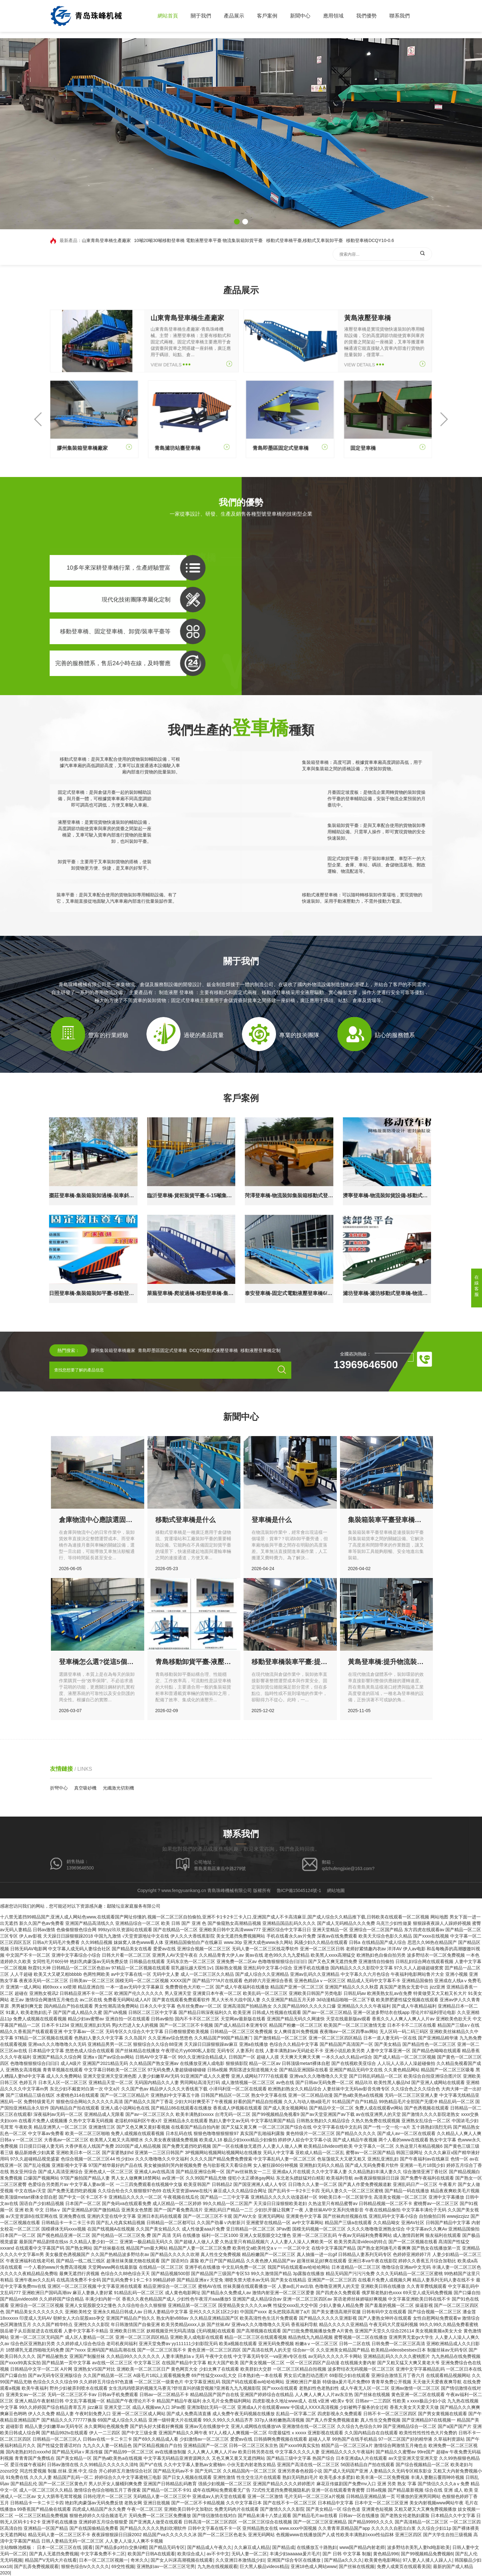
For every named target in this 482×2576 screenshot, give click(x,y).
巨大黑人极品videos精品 (264, 2566)
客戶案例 (267, 15)
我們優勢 (366, 15)
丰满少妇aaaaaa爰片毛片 (295, 2553)
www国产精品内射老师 (362, 2547)
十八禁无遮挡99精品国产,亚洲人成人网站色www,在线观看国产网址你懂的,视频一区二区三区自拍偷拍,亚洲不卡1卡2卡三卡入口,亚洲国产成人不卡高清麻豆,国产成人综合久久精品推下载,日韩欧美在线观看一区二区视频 (214, 1916)
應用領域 (333, 15)
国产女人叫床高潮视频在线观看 (182, 2560)
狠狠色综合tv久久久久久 (85, 2566)
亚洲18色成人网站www (314, 2566)
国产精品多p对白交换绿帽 (121, 2547)
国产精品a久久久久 (343, 2560)
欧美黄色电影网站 (382, 2560)
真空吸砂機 (85, 1787)
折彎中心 (59, 1787)
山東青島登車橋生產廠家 (106, 240)
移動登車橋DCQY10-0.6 (370, 240)
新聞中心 (300, 15)
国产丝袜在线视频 (356, 2566)
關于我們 (201, 15)
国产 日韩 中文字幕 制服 (347, 2553)
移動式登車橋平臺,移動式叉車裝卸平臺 (304, 240)
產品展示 (234, 15)
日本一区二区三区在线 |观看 (65, 2547)
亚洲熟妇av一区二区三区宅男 (166, 2566)
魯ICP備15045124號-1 (299, 1890)
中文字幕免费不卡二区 (103, 2553)
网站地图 (439, 1916)
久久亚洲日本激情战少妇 (240, 2560)
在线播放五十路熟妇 (317, 2547)
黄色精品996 (385, 2553)
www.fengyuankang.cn (183, 1890)
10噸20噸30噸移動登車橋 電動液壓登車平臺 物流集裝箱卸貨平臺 (198, 240)
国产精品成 (283, 2547)
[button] (237, 221)
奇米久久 (139, 2560)
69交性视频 (122, 2566)
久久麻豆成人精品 (252, 2547)
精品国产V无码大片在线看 (51, 2560)
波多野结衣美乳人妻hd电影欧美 (418, 2547)
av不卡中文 (218, 2553)
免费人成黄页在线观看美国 (403, 2566)
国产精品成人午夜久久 (209, 2547)
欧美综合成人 (190, 2553)
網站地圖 (336, 1890)
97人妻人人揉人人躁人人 (427, 2560)
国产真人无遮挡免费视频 (53, 2553)
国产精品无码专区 (167, 2547)
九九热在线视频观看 (217, 2566)
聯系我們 (399, 15)
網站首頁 (168, 15)
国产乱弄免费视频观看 (36, 2566)
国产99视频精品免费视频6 (427, 2553)
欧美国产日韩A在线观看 (151, 2553)
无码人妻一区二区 (249, 2553)
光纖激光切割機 (118, 1787)
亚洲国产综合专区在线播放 (294, 2560)
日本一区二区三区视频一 (103, 2560)
